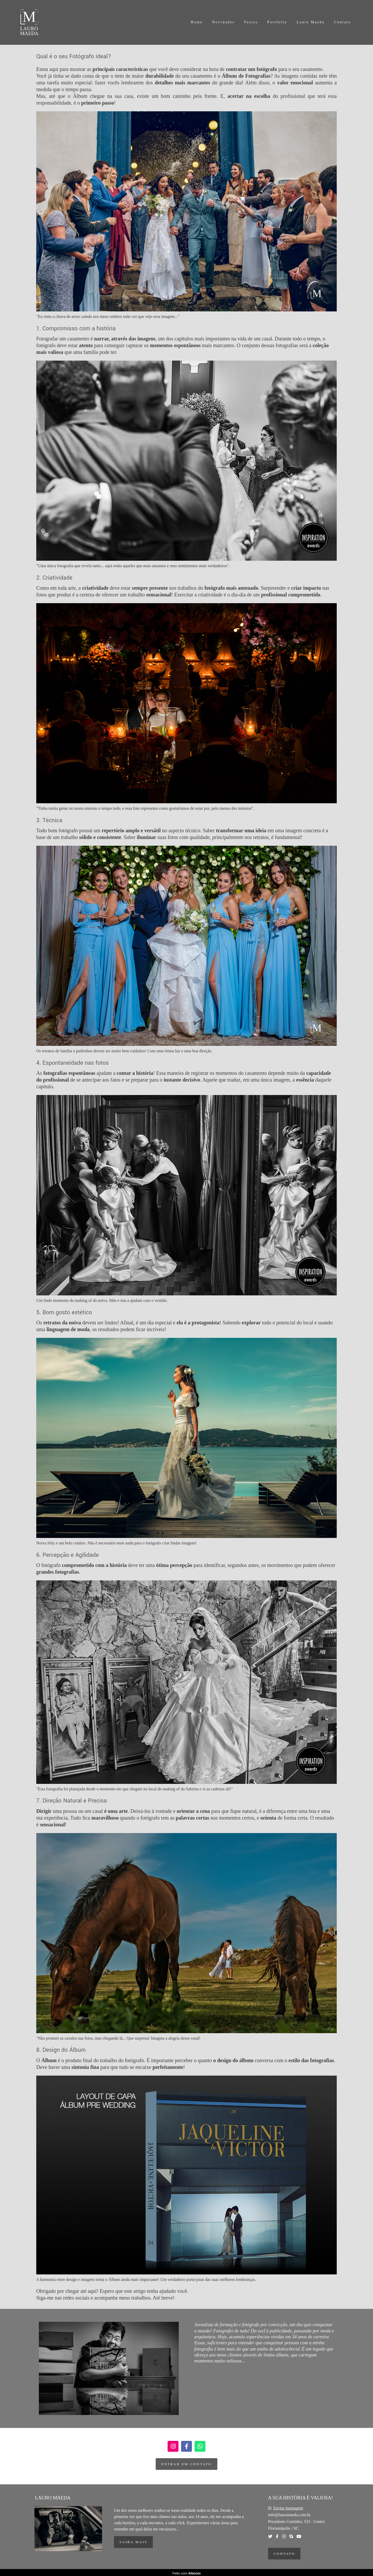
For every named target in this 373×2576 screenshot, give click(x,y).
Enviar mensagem (288, 2508)
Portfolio (277, 22)
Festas (251, 22)
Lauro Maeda (311, 22)
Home (197, 22)
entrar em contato (186, 2464)
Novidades (223, 22)
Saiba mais (133, 2542)
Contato (342, 22)
